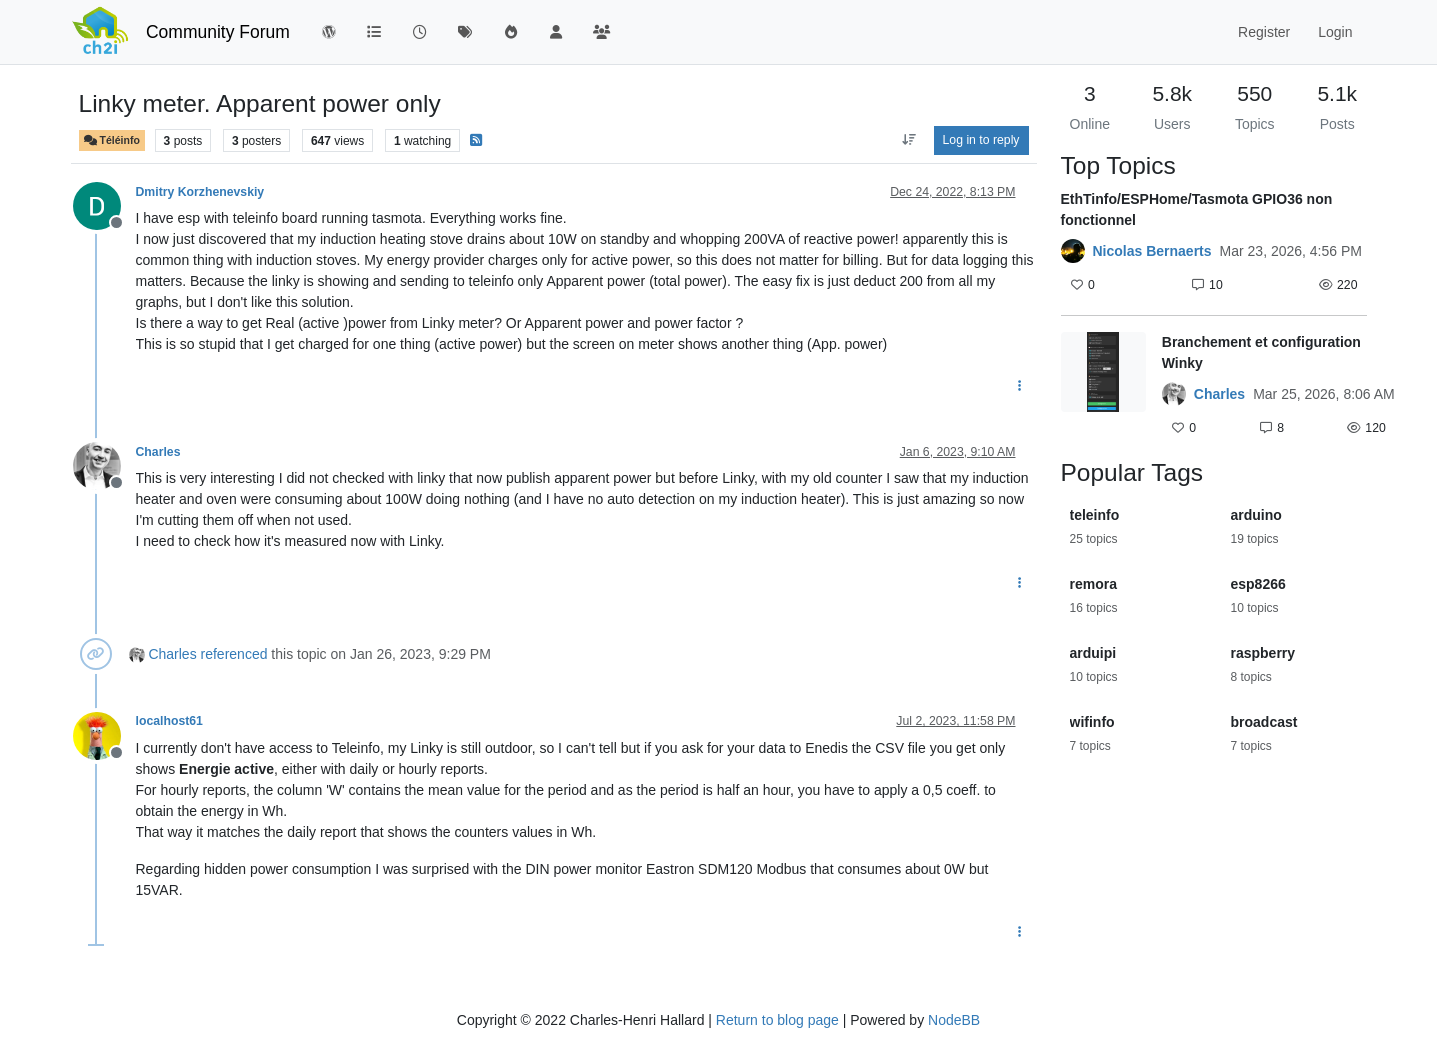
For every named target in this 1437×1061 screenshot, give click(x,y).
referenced (234, 654)
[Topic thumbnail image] (1103, 387)
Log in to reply (981, 140)
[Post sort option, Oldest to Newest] (908, 140)
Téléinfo (112, 140)
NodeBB (954, 1020)
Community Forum (218, 32)
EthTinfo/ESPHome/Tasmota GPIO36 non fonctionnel (1197, 209)
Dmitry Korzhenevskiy (200, 192)
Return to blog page (777, 1020)
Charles (158, 452)
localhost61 (169, 721)
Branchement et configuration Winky (1261, 352)
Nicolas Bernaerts (1152, 251)
